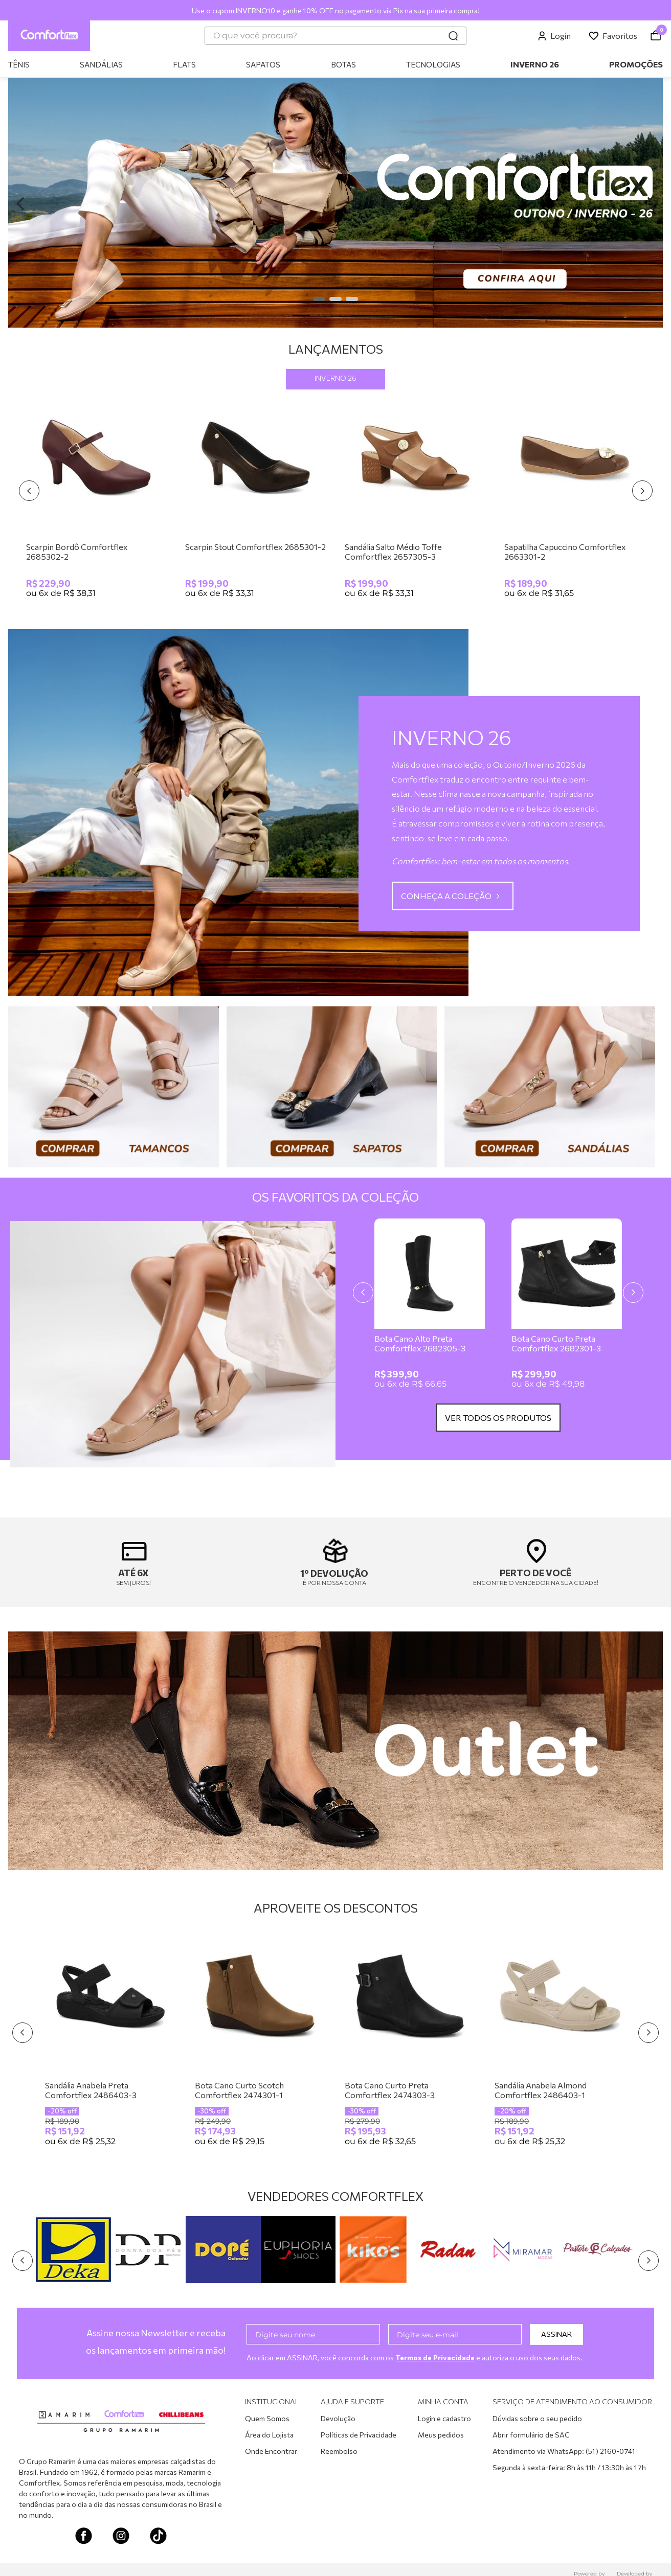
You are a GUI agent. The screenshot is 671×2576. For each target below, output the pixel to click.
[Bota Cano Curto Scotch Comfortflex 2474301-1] (260, 2044)
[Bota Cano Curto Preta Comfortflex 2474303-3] (410, 2044)
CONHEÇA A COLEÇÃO (446, 896)
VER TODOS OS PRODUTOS (498, 1417)
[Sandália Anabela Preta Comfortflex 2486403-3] (110, 2044)
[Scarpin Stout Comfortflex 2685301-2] (255, 501)
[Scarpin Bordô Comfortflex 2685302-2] (96, 501)
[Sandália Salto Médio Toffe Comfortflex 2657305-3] (415, 501)
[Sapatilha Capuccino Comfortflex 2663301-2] (574, 501)
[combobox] (335, 36)
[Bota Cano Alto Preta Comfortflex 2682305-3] (429, 1306)
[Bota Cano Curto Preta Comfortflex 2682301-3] (566, 1306)
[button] (319, 299)
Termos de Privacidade (436, 2357)
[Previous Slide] (20, 204)
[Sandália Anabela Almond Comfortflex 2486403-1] (560, 2044)
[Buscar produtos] (453, 35)
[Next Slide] (650, 204)
